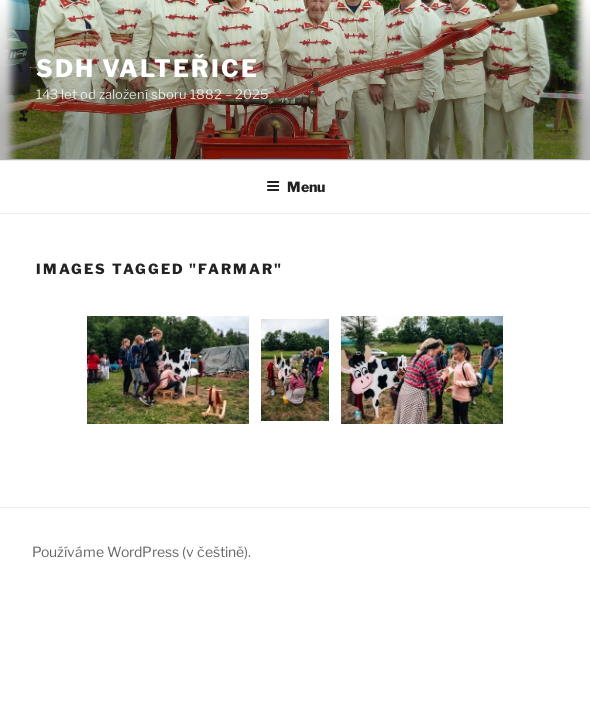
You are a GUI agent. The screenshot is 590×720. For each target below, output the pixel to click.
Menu (295, 186)
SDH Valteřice (147, 68)
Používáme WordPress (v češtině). (141, 551)
